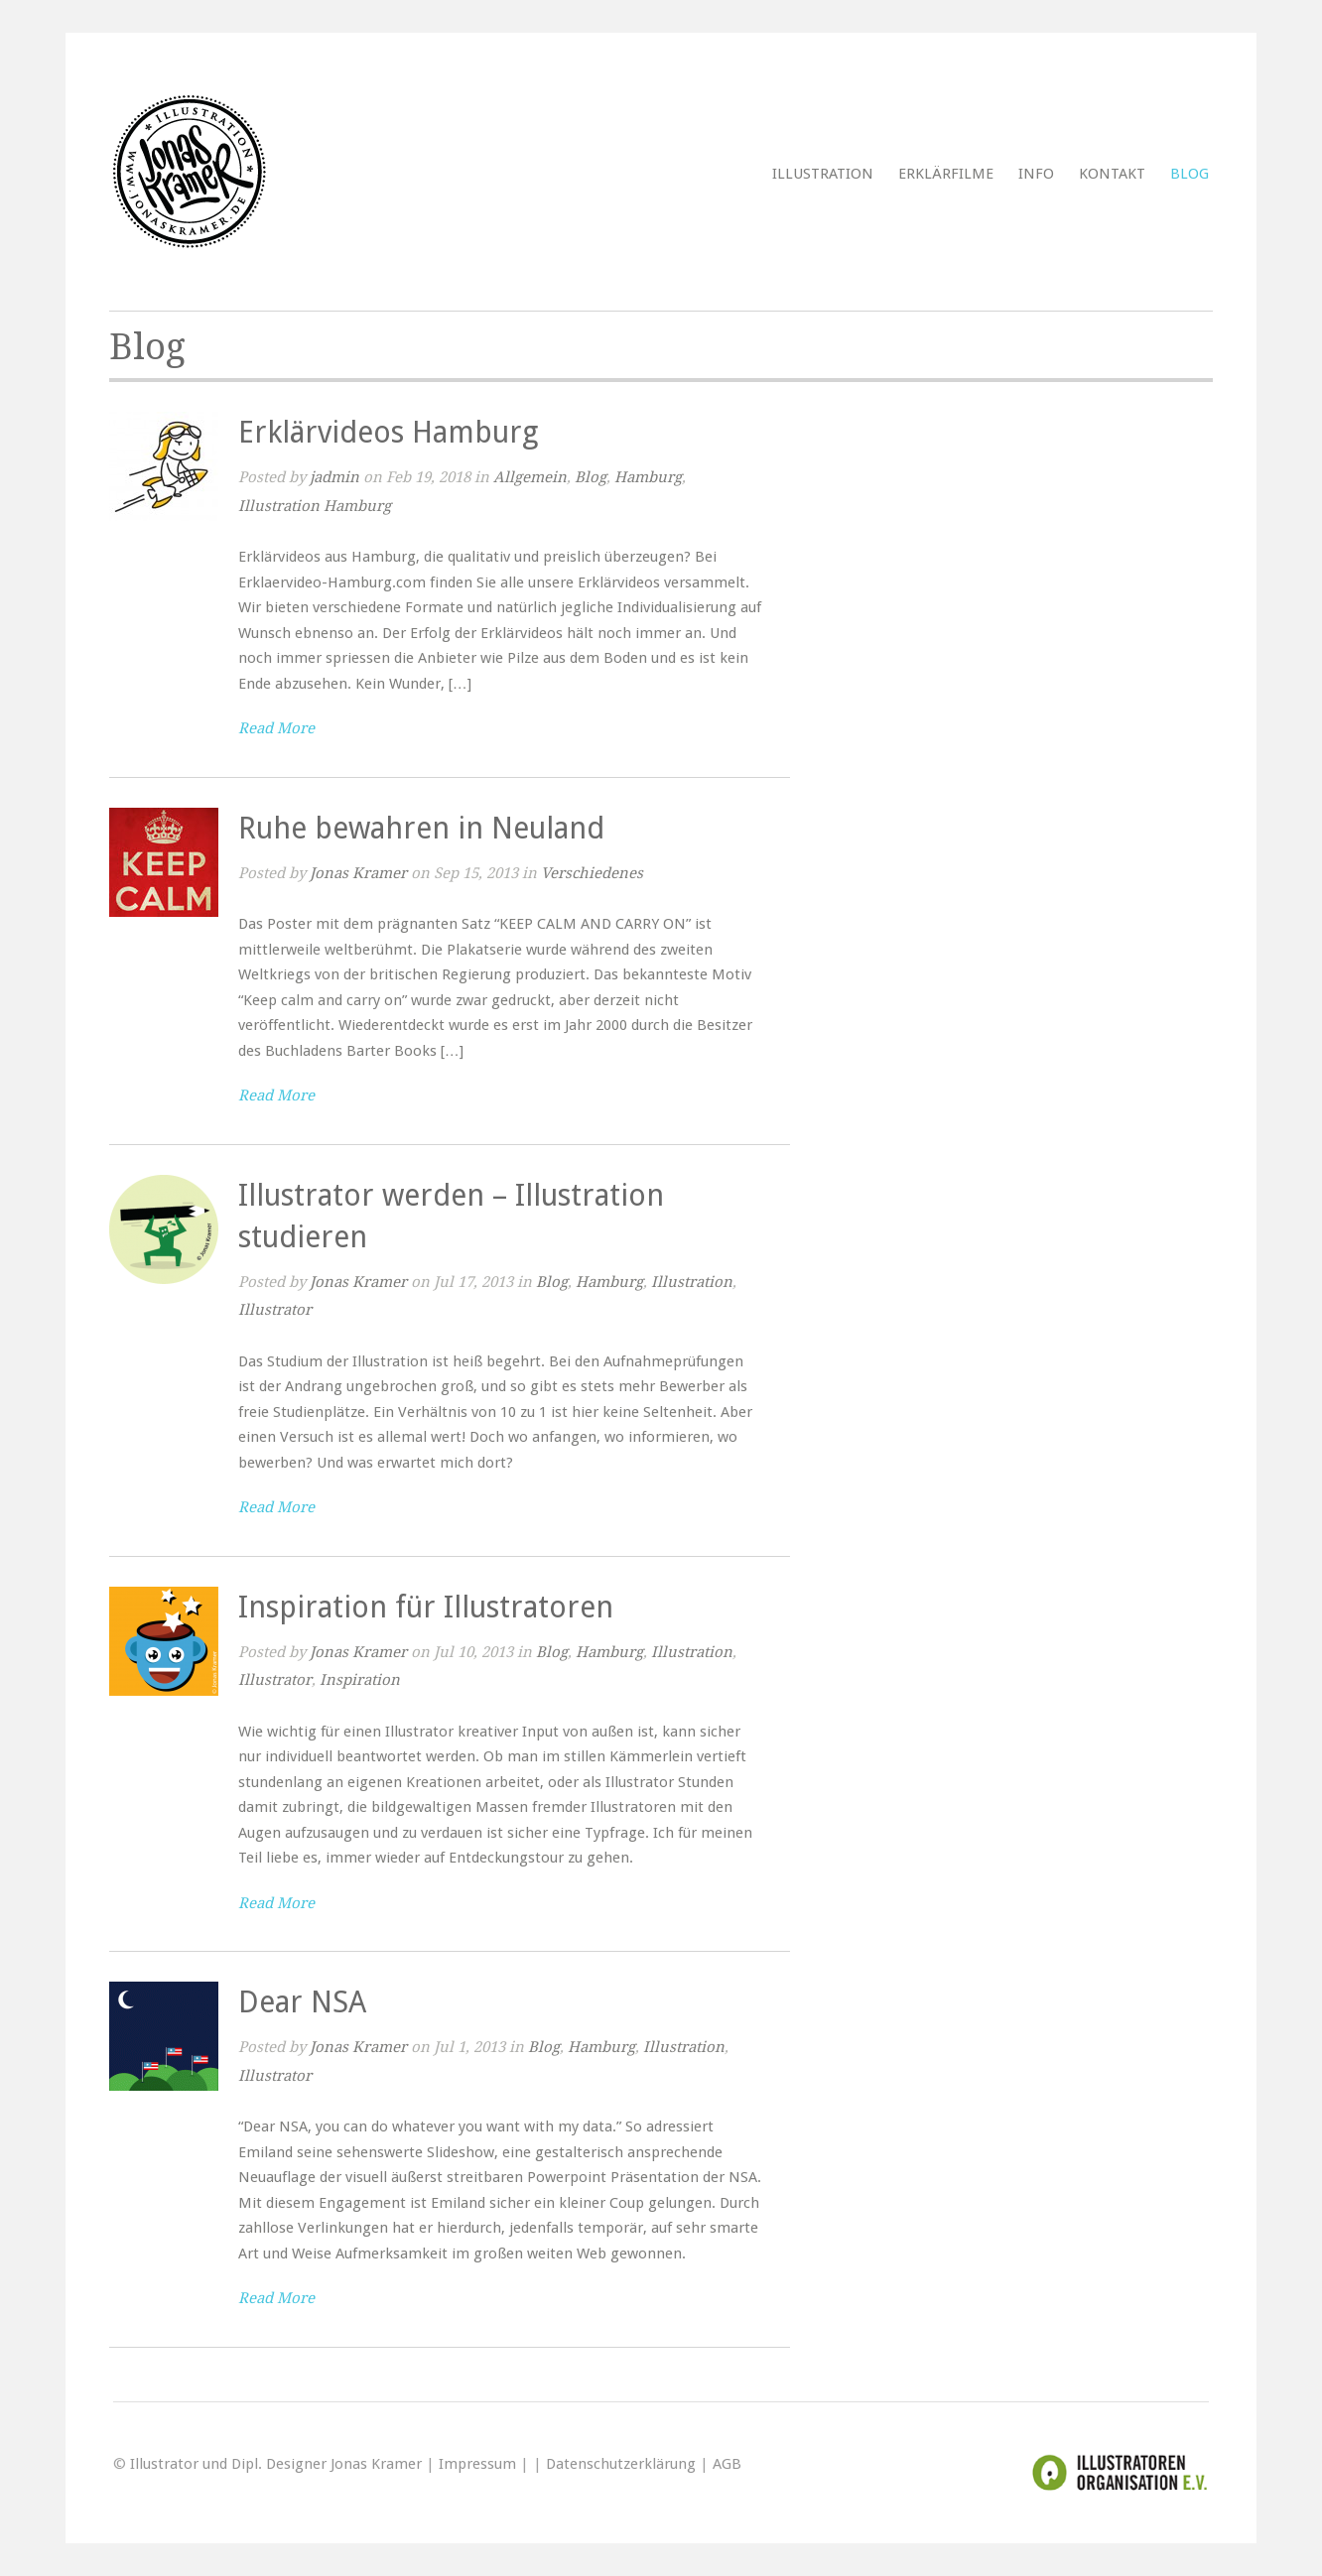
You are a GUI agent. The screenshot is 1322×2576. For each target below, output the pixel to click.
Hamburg (648, 477)
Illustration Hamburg (314, 506)
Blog (1189, 174)
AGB (727, 2464)
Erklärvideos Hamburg (388, 432)
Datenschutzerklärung (621, 2464)
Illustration (822, 174)
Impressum (477, 2464)
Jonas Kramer (358, 873)
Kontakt (1112, 174)
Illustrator (275, 1310)
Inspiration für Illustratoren (425, 1607)
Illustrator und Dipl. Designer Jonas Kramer (276, 2464)
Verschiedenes (592, 873)
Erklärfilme (945, 174)
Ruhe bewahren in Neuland (421, 828)
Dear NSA (302, 2002)
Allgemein (530, 477)
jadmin (334, 477)
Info (1036, 174)
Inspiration (360, 1680)
